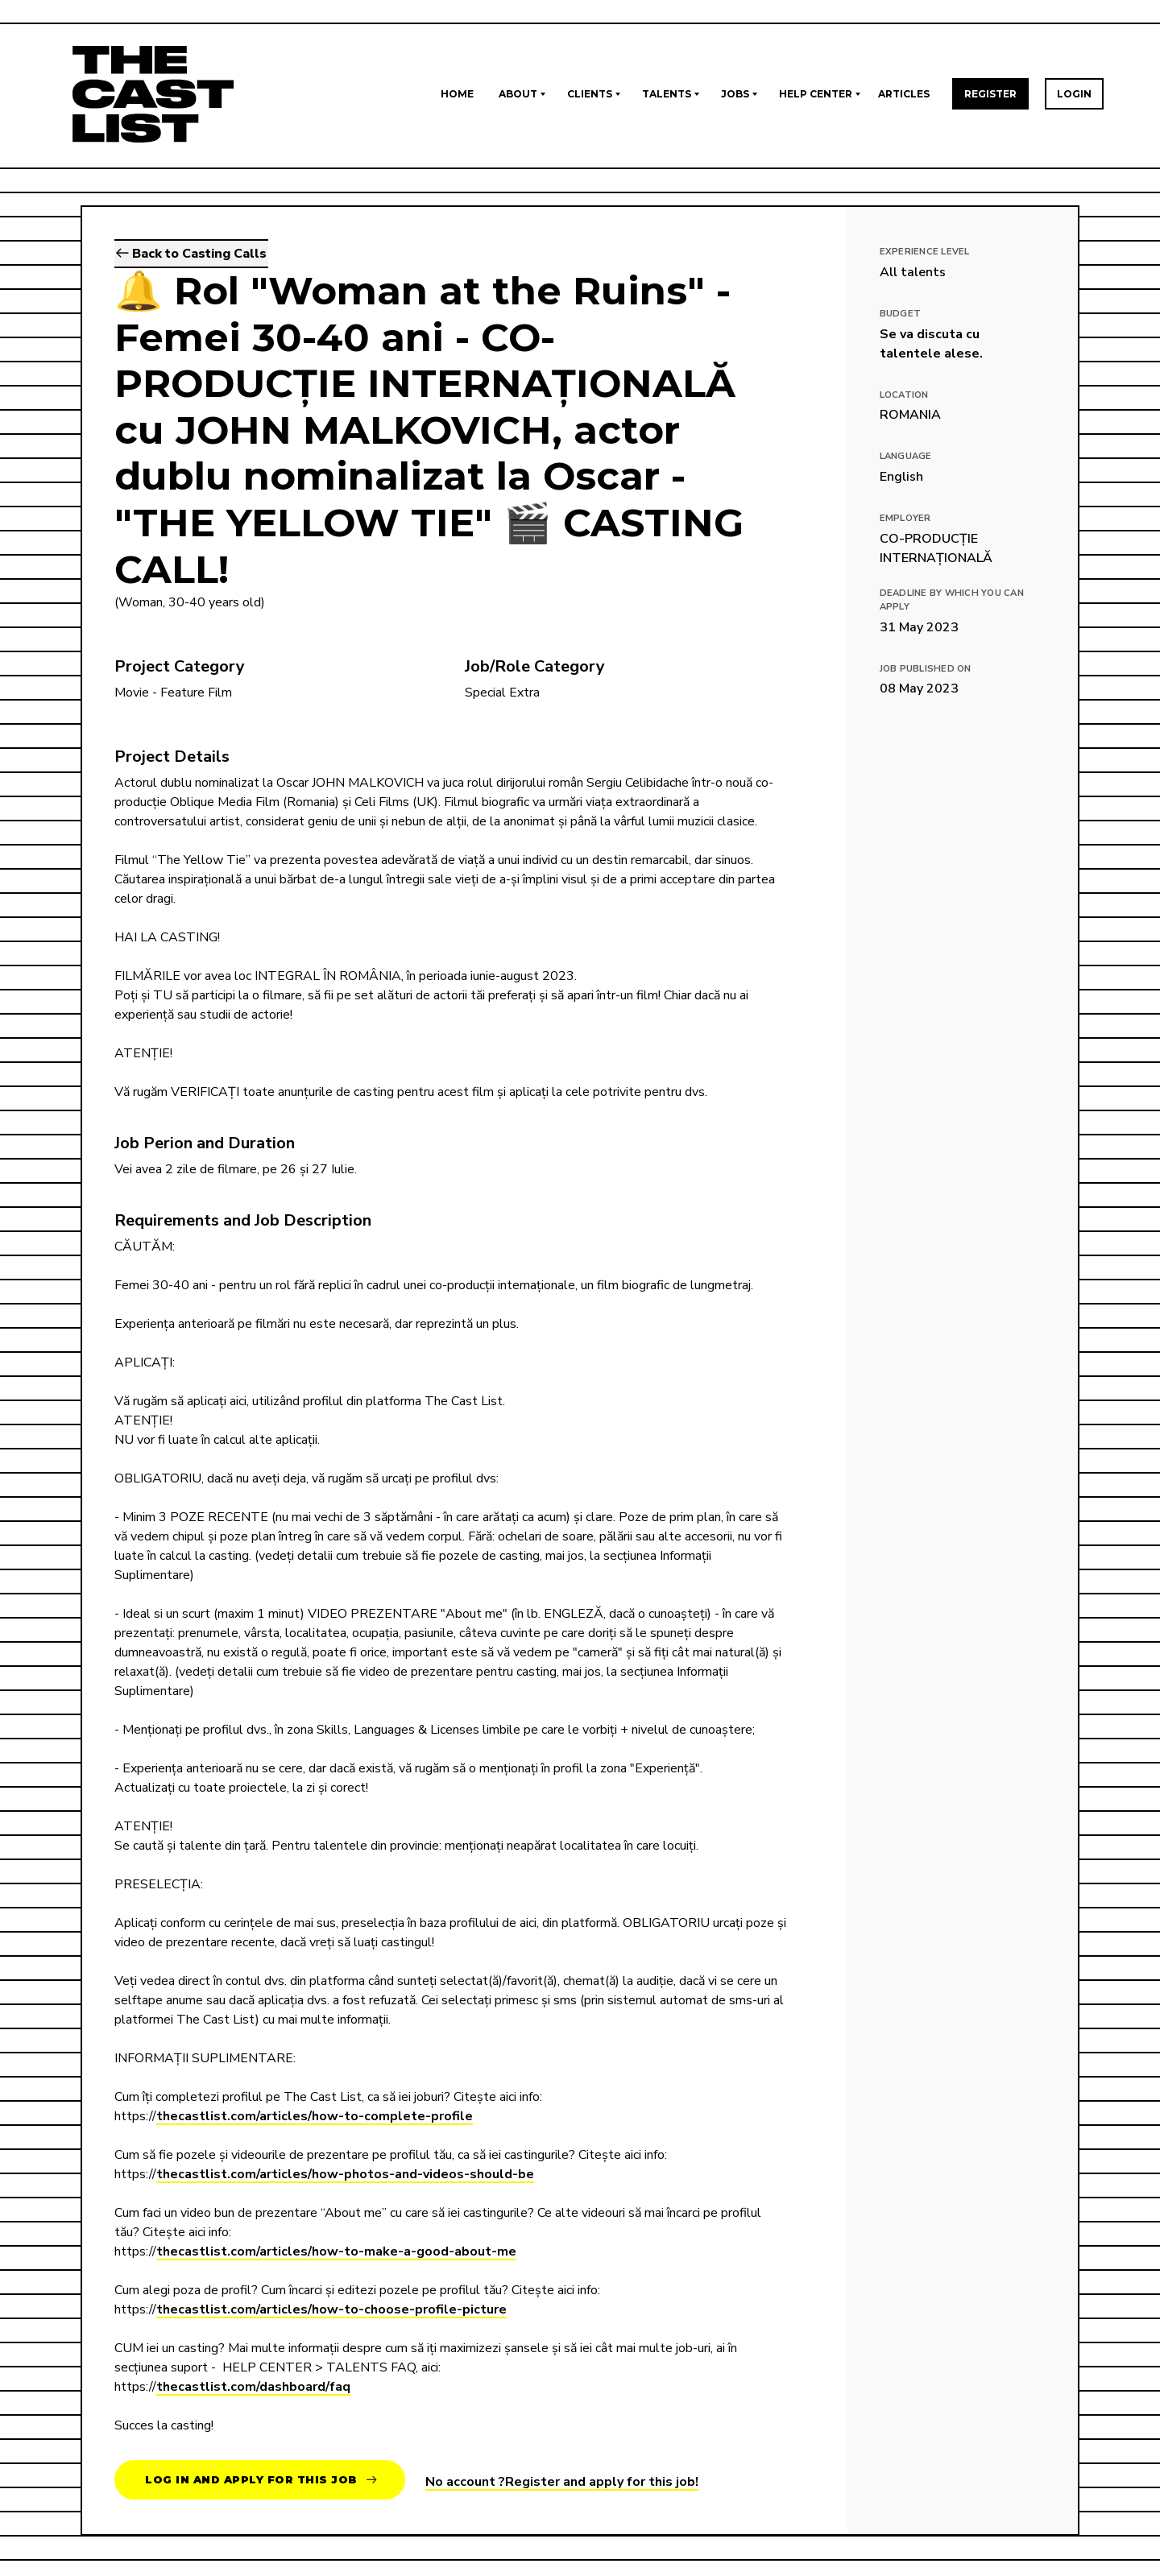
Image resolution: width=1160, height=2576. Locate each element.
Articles (904, 94)
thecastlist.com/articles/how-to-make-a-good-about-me (336, 2251)
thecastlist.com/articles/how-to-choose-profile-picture (331, 2309)
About (518, 94)
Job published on (926, 669)
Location (904, 395)
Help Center (815, 94)
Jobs (735, 94)
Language (906, 456)
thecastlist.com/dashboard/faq (253, 2387)
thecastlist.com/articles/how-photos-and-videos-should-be (345, 2174)
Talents (666, 94)
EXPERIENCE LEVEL (925, 252)
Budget (901, 314)
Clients (589, 94)
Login (1074, 94)
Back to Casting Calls (191, 254)
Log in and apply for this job (261, 2480)
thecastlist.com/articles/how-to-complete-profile (314, 2116)
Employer (905, 518)
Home (457, 94)
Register (990, 94)
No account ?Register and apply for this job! (561, 2482)
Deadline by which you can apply (952, 600)
